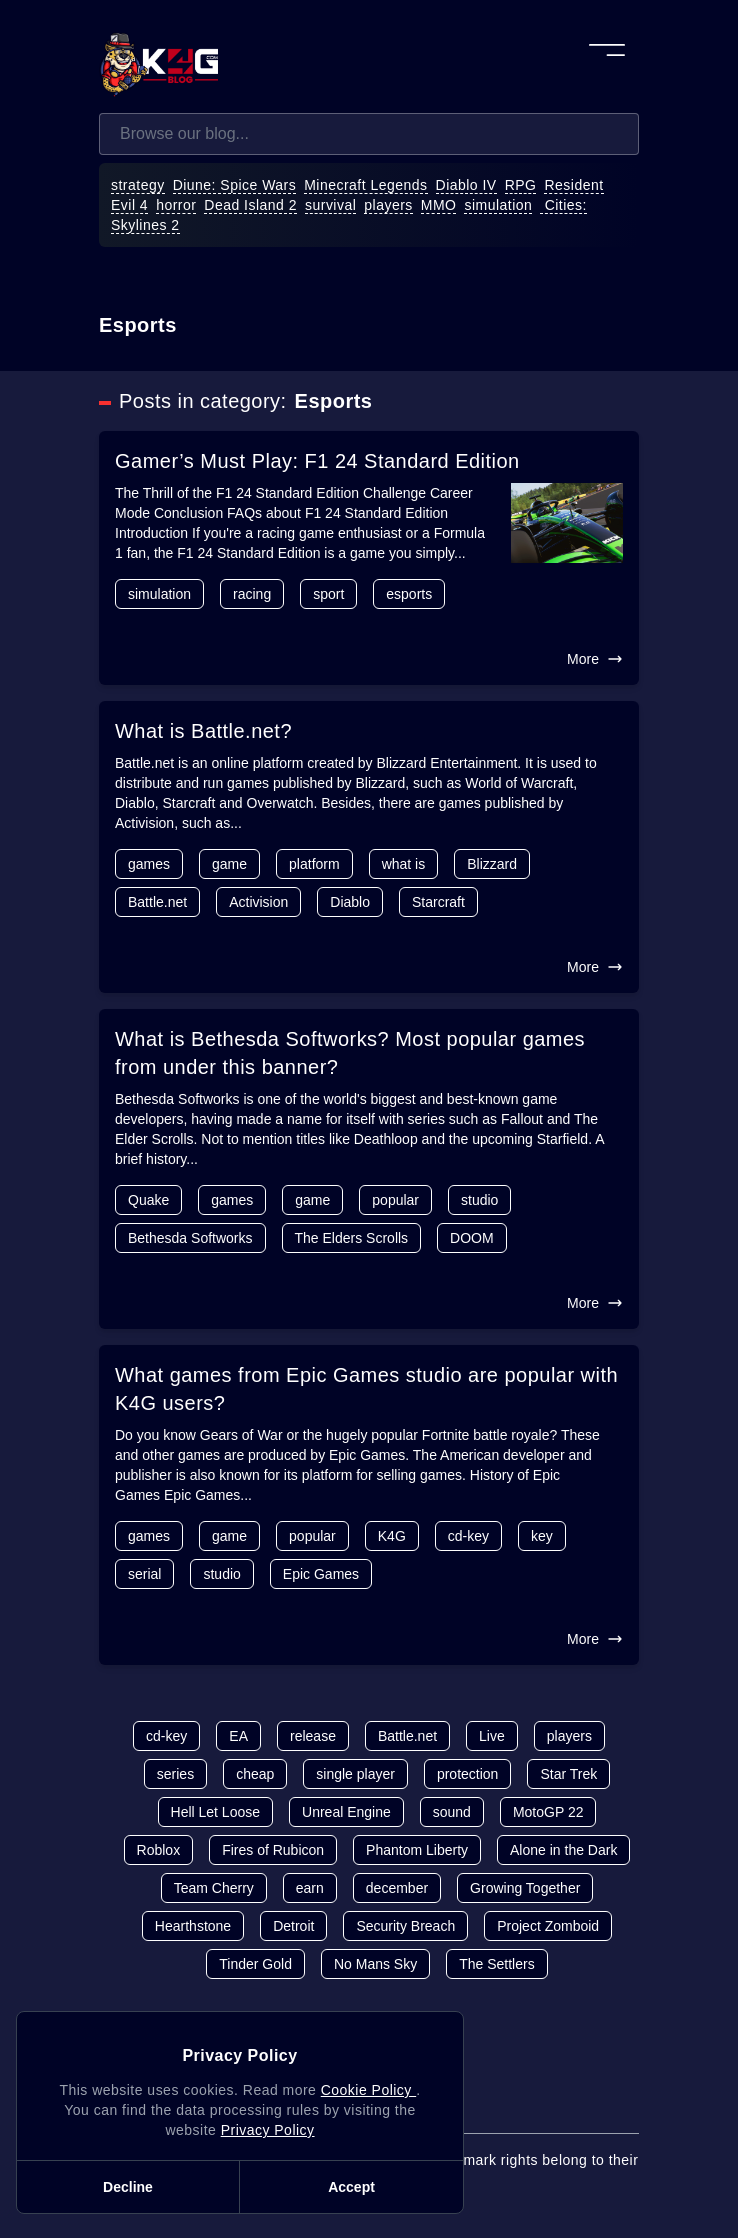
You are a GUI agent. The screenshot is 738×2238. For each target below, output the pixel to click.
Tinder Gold (255, 1964)
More (595, 659)
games (149, 864)
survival (330, 205)
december (397, 1888)
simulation (498, 205)
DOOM (472, 1238)
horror (176, 205)
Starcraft (438, 902)
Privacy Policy (268, 2130)
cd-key (468, 1536)
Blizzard (492, 864)
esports (409, 594)
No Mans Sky (375, 1964)
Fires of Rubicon (273, 1850)
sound (452, 1812)
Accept (351, 2187)
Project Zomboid (548, 1926)
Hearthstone (193, 1926)
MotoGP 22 (548, 1812)
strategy (138, 185)
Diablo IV (466, 185)
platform (314, 864)
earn (310, 1888)
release (313, 1736)
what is (404, 864)
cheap (255, 1774)
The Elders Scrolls (352, 1238)
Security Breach (405, 1926)
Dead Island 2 (250, 205)
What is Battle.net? (203, 731)
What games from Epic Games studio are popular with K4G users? (366, 1389)
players (388, 205)
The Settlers (496, 1964)
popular (395, 1200)
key (542, 1536)
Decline (128, 2187)
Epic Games (321, 1574)
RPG (521, 185)
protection (467, 1774)
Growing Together (525, 1888)
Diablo (350, 902)
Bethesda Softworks (190, 1238)
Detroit (293, 1926)
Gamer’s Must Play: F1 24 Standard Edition (317, 461)
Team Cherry (214, 1888)
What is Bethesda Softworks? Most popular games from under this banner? (350, 1053)
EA (238, 1736)
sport (328, 594)
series (175, 1774)
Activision (258, 902)
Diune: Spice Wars (235, 185)
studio (479, 1200)
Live (492, 1736)
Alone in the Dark (563, 1850)
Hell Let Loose (216, 1812)
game (229, 864)
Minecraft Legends (365, 185)
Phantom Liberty (417, 1850)
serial (144, 1574)
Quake (148, 1200)
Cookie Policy (368, 2090)
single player (355, 1774)
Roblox (159, 1850)
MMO (439, 205)
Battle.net (157, 902)
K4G (392, 1536)
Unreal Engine (346, 1812)
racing (252, 594)
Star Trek (568, 1774)
